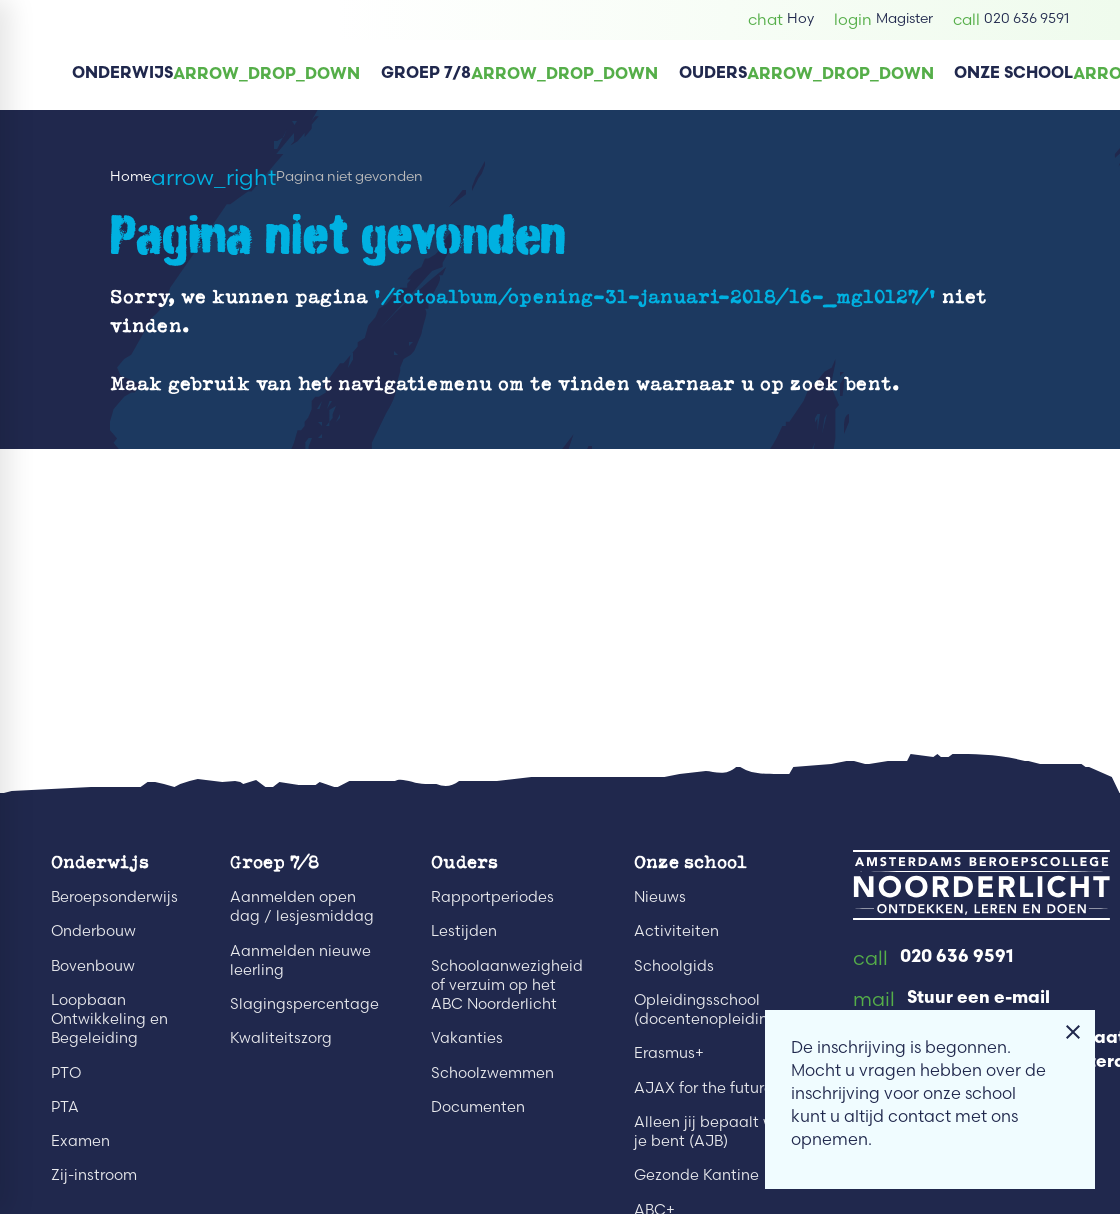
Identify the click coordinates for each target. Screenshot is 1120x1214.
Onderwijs (100, 861)
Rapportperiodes (492, 897)
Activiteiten (676, 931)
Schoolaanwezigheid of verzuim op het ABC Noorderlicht (507, 985)
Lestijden (464, 931)
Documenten (478, 1107)
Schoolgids (674, 966)
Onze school (690, 861)
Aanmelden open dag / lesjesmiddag (302, 906)
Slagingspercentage (304, 1004)
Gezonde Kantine (696, 1175)
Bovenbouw (93, 966)
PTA (65, 1107)
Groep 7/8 (274, 861)
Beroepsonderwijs (114, 897)
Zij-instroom (94, 1175)
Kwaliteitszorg (281, 1038)
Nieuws (660, 897)
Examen (80, 1141)
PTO (66, 1073)
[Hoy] (781, 19)
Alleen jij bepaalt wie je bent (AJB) (711, 1131)
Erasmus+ (669, 1053)
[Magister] (883, 19)
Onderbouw (93, 931)
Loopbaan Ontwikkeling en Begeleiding (109, 1019)
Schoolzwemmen (492, 1073)
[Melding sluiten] (1073, 1032)
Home (130, 175)
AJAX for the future (703, 1088)
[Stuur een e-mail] (951, 1000)
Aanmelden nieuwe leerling (300, 960)
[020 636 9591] (1011, 19)
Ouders (464, 861)
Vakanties (467, 1038)
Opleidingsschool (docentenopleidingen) (717, 1009)
